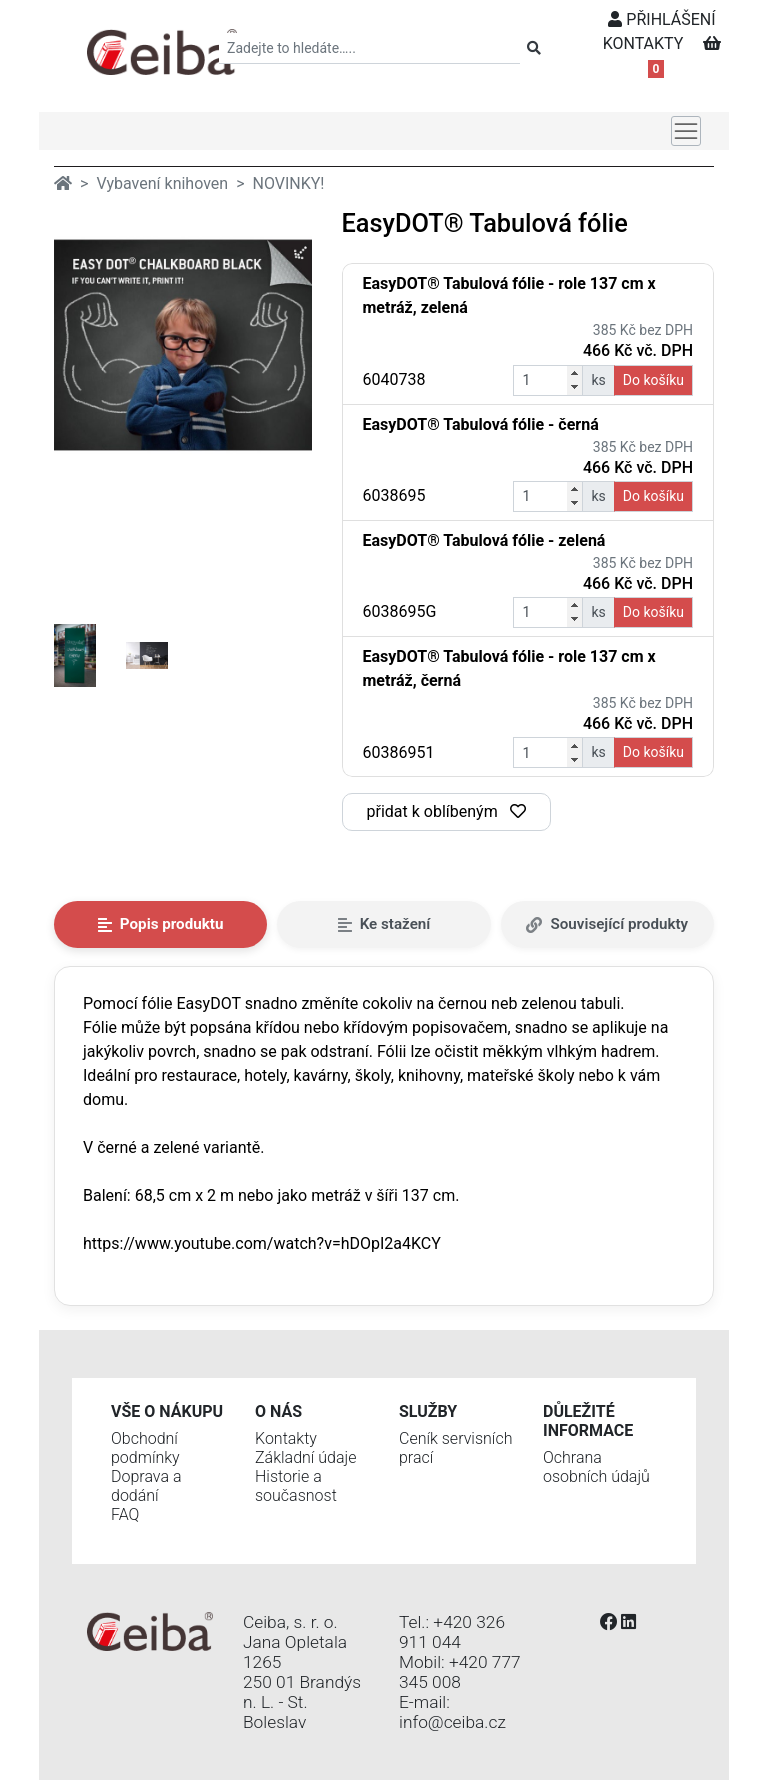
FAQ (125, 1514)
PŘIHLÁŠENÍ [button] (661, 19)
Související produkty (607, 924)
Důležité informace (588, 1421)
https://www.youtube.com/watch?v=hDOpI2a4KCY (262, 1243)
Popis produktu (161, 924)
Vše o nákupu (167, 1411)
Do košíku (653, 380)
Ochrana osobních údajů (596, 1467)
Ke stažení (384, 924)
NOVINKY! (289, 183)
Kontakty (286, 1438)
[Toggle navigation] (686, 131)
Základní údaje (305, 1457)
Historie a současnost (296, 1486)
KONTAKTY (643, 43)
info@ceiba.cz (452, 1722)
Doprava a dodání (146, 1486)
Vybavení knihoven (162, 183)
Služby (428, 1411)
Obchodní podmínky (145, 1448)
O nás (278, 1411)
